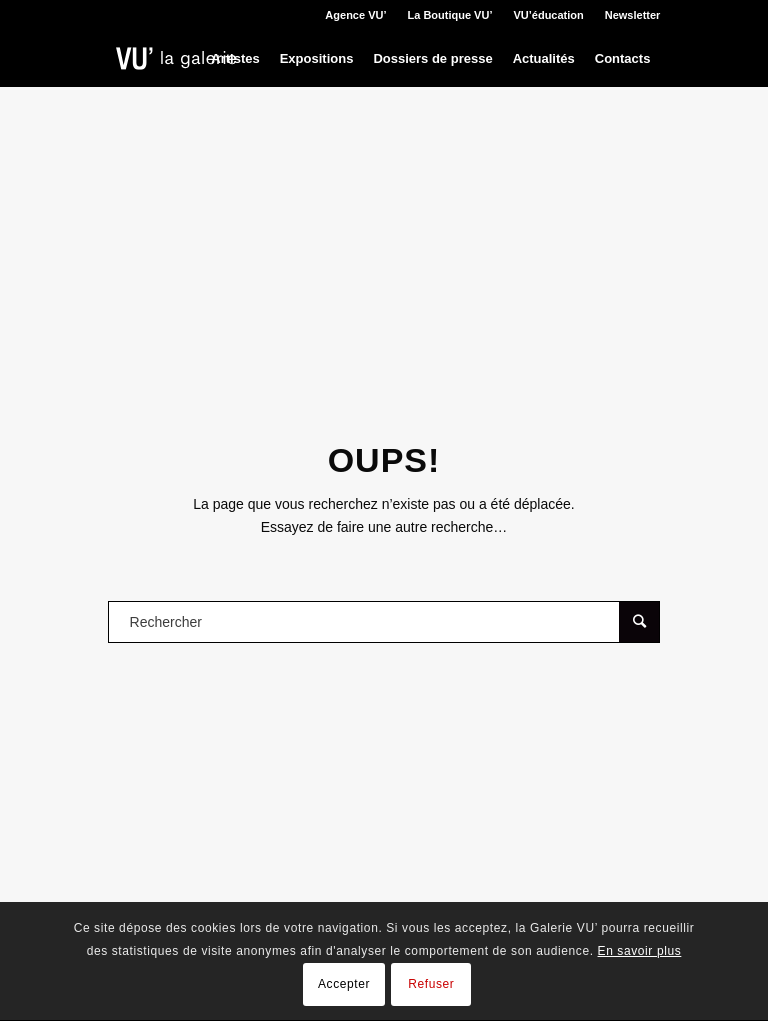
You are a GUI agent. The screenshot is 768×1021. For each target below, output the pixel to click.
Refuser (431, 984)
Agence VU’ (355, 15)
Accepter (344, 984)
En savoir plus (640, 951)
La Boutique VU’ (450, 15)
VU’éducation (548, 15)
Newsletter (633, 15)
